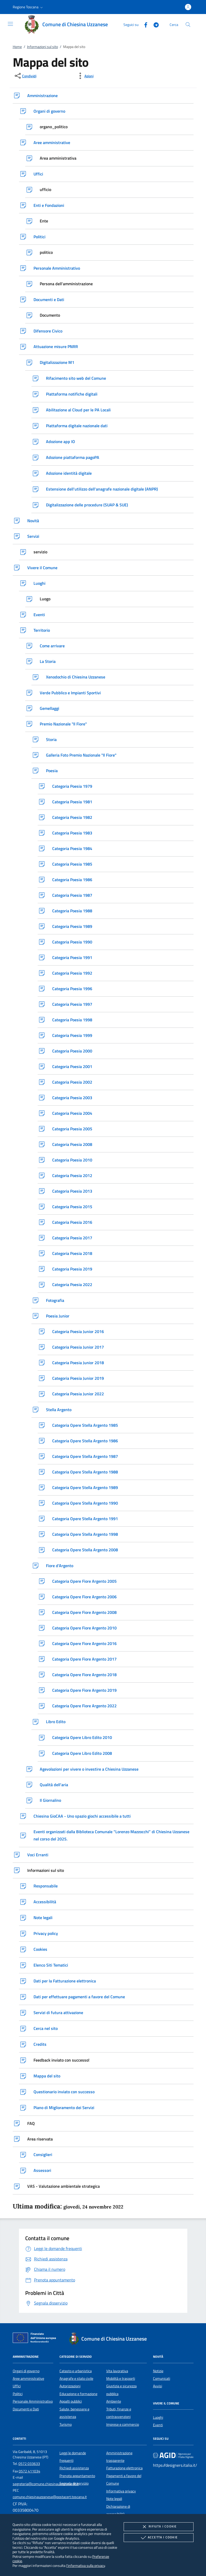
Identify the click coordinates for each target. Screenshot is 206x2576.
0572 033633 (29, 2463)
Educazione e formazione (78, 2394)
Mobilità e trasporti (120, 2378)
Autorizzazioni (70, 2386)
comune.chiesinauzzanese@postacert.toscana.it (50, 2497)
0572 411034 (29, 2471)
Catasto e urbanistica (75, 2371)
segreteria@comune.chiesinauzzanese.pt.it (46, 2484)
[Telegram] (154, 24)
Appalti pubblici (70, 2401)
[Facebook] (143, 24)
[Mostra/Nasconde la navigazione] (10, 24)
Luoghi (158, 2417)
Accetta (158, 2537)
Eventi (158, 2425)
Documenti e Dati (26, 2409)
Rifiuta (158, 2527)
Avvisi (157, 2386)
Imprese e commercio (122, 2424)
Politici (18, 2394)
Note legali (114, 2499)
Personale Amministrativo (33, 2401)
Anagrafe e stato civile (76, 2378)
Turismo (65, 2424)
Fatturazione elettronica (124, 2468)
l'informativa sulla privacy (85, 2565)
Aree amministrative (28, 2378)
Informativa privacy (121, 2491)
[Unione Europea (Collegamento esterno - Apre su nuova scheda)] (36, 2339)
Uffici (17, 2386)
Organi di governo (26, 2371)
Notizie (158, 2371)
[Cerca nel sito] (188, 24)
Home (17, 47)
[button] (28, 7)
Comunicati (161, 2378)
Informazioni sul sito (42, 47)
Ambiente (113, 2401)
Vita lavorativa (117, 2371)
